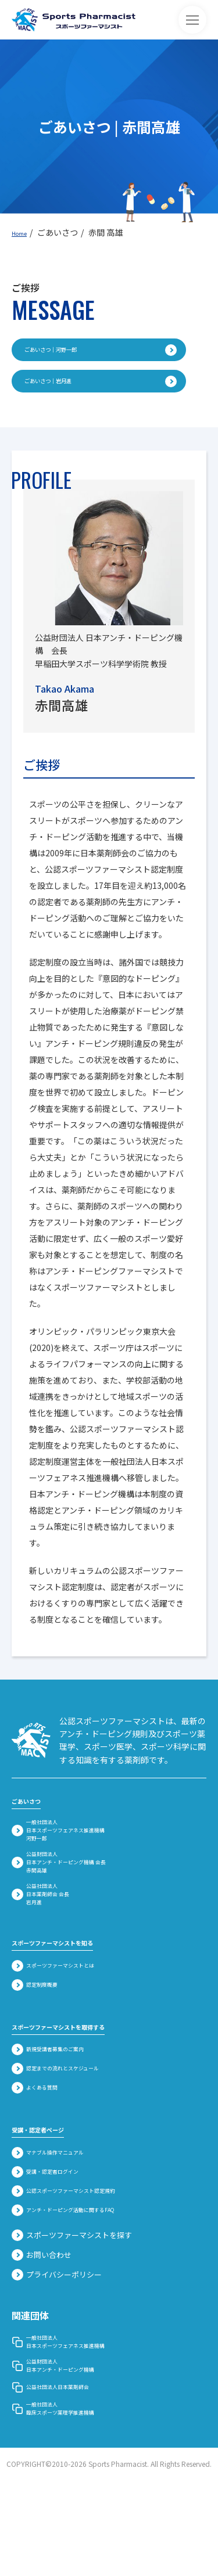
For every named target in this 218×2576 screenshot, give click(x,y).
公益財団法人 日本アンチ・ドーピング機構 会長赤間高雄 (80, 1895)
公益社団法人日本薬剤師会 (68, 2474)
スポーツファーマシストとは (72, 2020)
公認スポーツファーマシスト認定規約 (88, 2255)
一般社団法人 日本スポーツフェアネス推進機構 (80, 2413)
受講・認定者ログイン (60, 2234)
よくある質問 (43, 2148)
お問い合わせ (42, 2321)
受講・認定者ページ (53, 2189)
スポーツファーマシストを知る (77, 1995)
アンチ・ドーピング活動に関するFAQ (87, 2276)
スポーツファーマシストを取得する (86, 2082)
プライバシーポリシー (57, 2341)
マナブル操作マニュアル (64, 2214)
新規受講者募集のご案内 (64, 2107)
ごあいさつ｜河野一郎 (100, 352)
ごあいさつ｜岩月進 (100, 389)
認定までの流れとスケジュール (76, 2127)
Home (23, 232)
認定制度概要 (43, 2041)
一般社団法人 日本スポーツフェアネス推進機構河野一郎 (80, 1848)
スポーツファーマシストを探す (72, 2301)
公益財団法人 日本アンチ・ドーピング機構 (71, 2446)
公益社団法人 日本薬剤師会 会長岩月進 (52, 1941)
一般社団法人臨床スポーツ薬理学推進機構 (72, 2500)
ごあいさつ (35, 1810)
